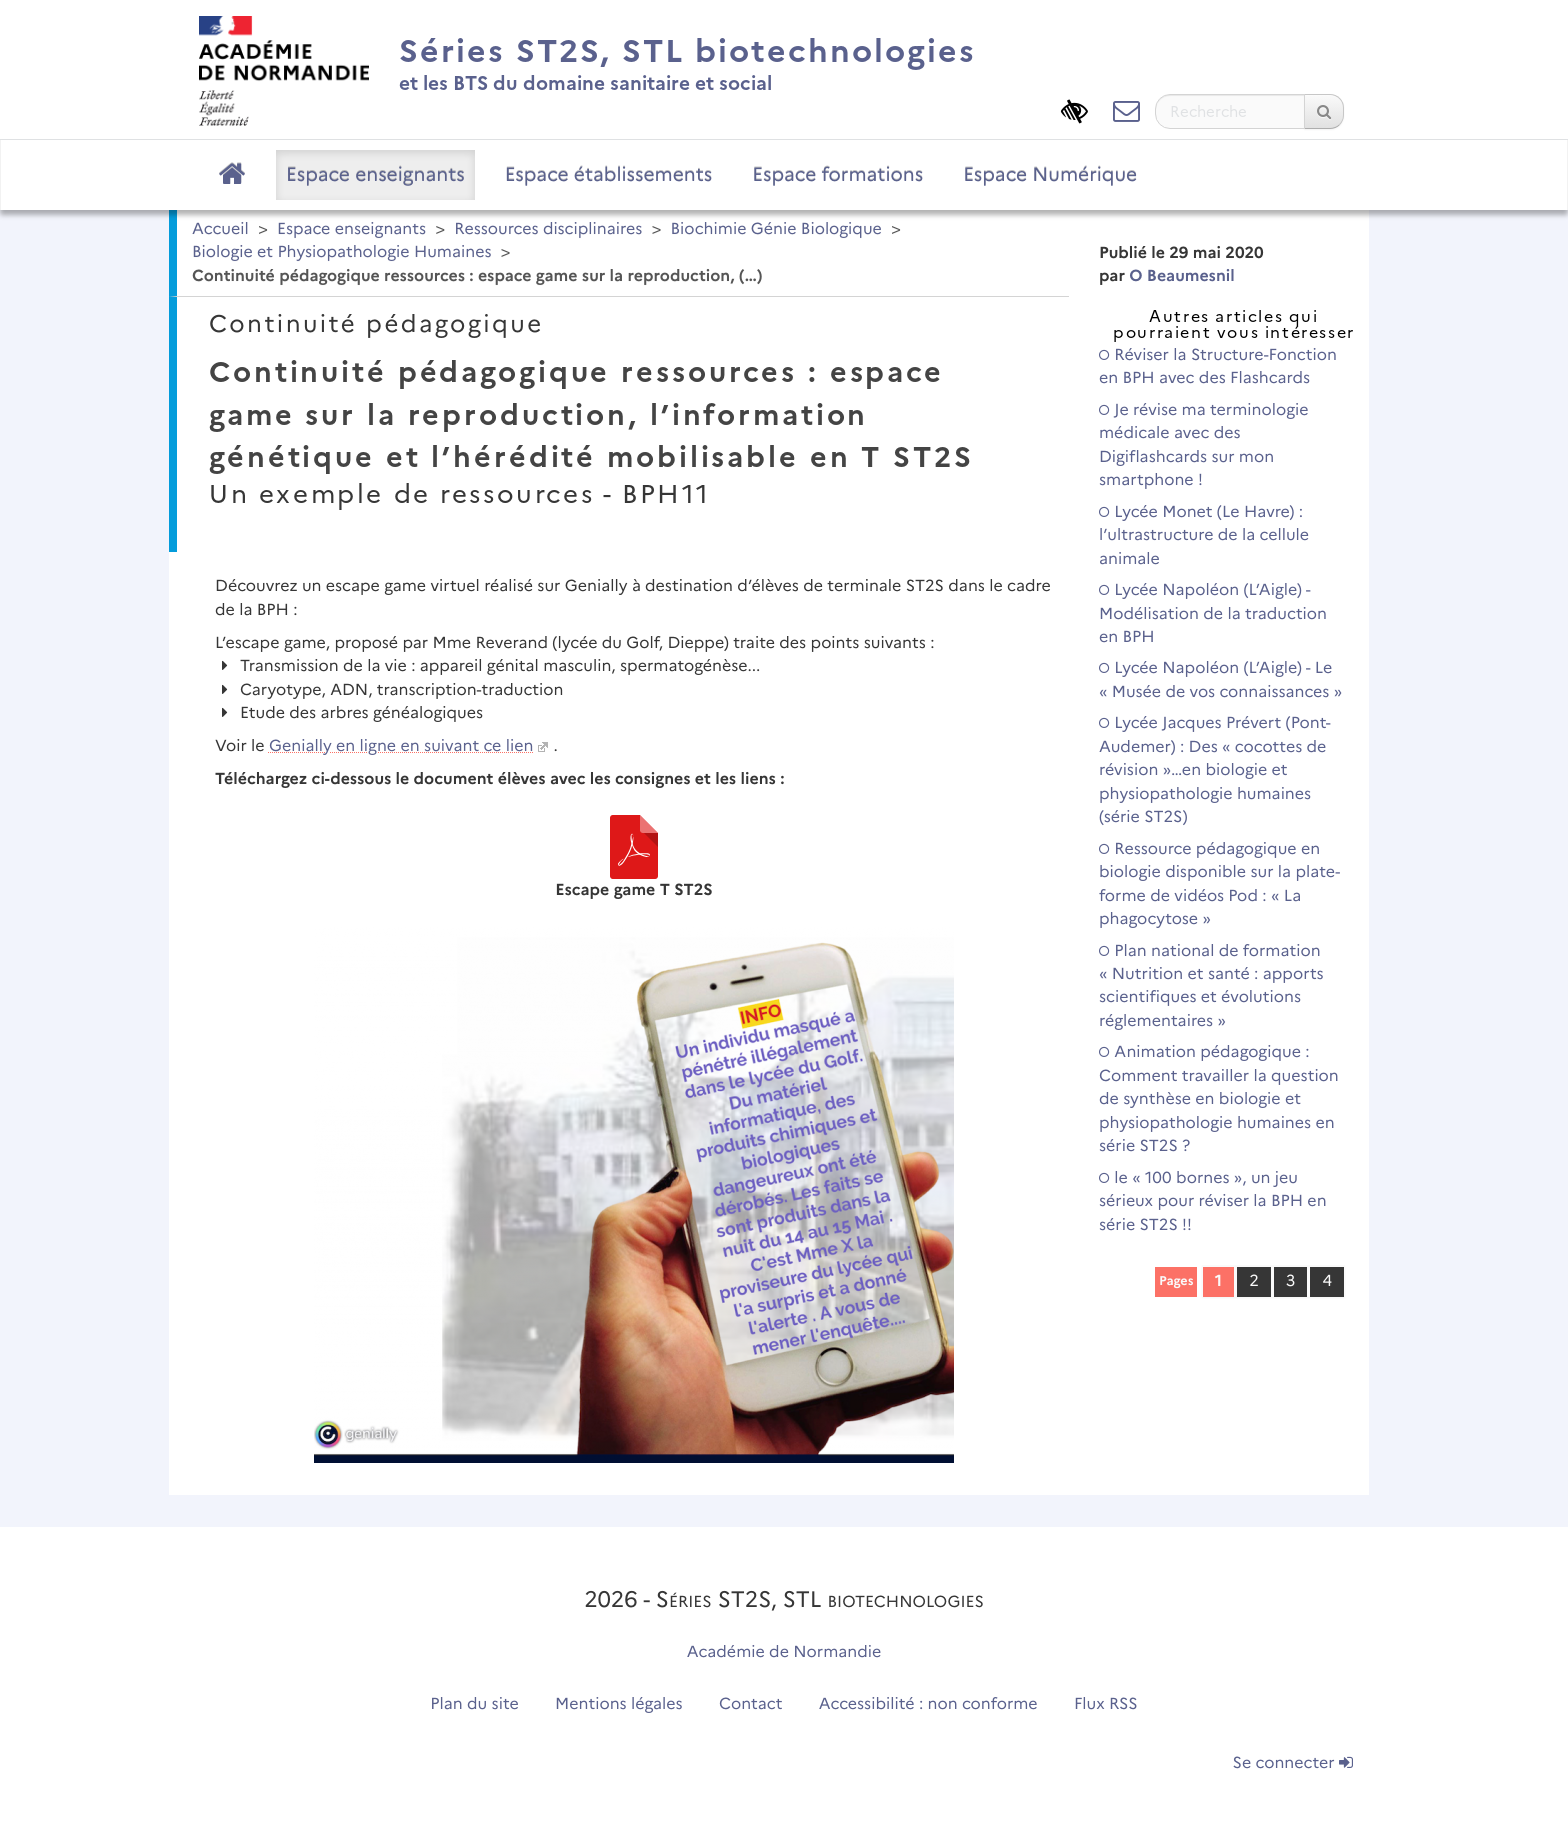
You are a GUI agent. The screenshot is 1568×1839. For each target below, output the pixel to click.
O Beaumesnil (1182, 276)
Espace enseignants (375, 174)
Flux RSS (1106, 1704)
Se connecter (1293, 1763)
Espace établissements (609, 174)
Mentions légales (619, 1704)
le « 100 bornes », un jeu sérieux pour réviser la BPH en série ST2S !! (1213, 1202)
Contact (751, 1704)
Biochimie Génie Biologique (776, 229)
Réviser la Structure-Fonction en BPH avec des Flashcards (1218, 367)
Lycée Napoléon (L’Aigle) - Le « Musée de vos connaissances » (1220, 680)
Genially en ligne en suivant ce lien (401, 746)
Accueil (220, 229)
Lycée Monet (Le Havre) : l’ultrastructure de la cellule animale (1204, 536)
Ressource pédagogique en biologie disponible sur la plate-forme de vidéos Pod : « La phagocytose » (1219, 884)
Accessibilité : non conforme (928, 1704)
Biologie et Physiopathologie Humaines (342, 252)
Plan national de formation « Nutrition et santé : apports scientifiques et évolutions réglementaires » (1211, 986)
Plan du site (474, 1704)
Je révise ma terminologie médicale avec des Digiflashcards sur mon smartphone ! (1204, 445)
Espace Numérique (1050, 174)
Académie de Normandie (784, 1652)
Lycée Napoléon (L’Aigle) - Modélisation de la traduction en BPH (1213, 614)
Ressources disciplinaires (548, 229)
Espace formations (837, 174)
